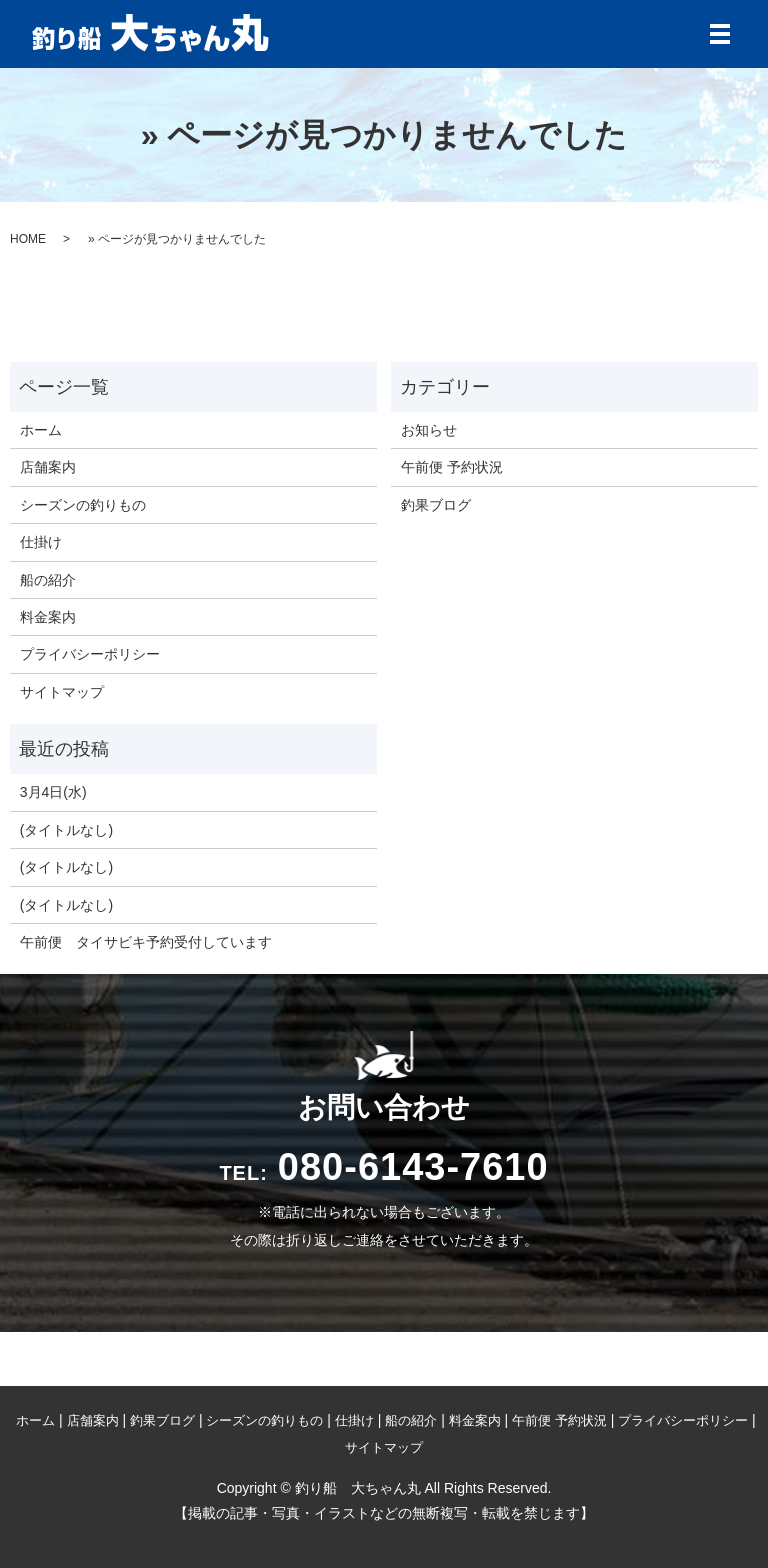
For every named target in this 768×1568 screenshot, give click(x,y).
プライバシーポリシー (90, 654)
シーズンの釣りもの (83, 505)
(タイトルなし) (66, 830)
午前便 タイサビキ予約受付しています (146, 942)
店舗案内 (48, 467)
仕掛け (41, 542)
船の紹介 (48, 580)
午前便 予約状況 (452, 467)
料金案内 (48, 617)
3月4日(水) (53, 792)
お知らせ (429, 430)
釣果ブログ (436, 505)
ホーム (41, 430)
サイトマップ (62, 692)
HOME (28, 239)
